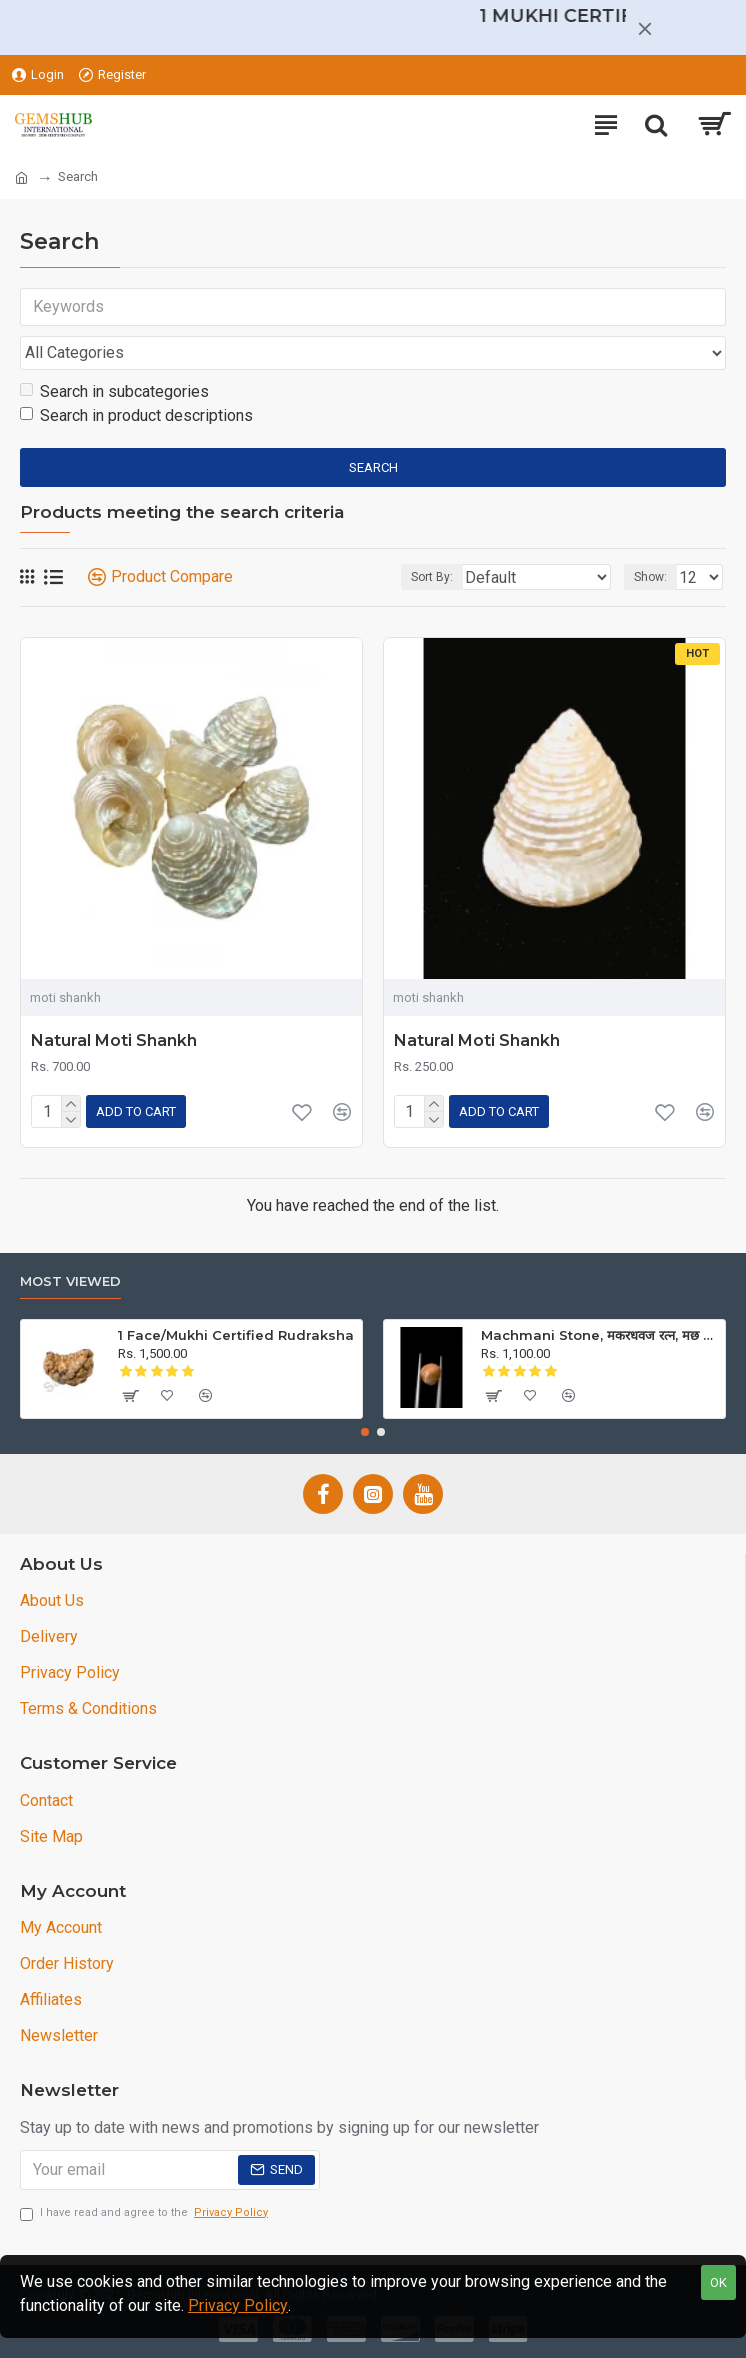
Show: (650, 577)
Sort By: (432, 577)
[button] (365, 1432)
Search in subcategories (114, 391)
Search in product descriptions (136, 415)
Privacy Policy (238, 2305)
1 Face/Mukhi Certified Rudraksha (236, 1335)
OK (718, 2282)
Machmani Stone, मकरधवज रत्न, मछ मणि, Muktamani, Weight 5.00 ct (599, 1335)
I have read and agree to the (145, 2213)
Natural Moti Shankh (114, 1040)
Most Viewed (70, 1281)
